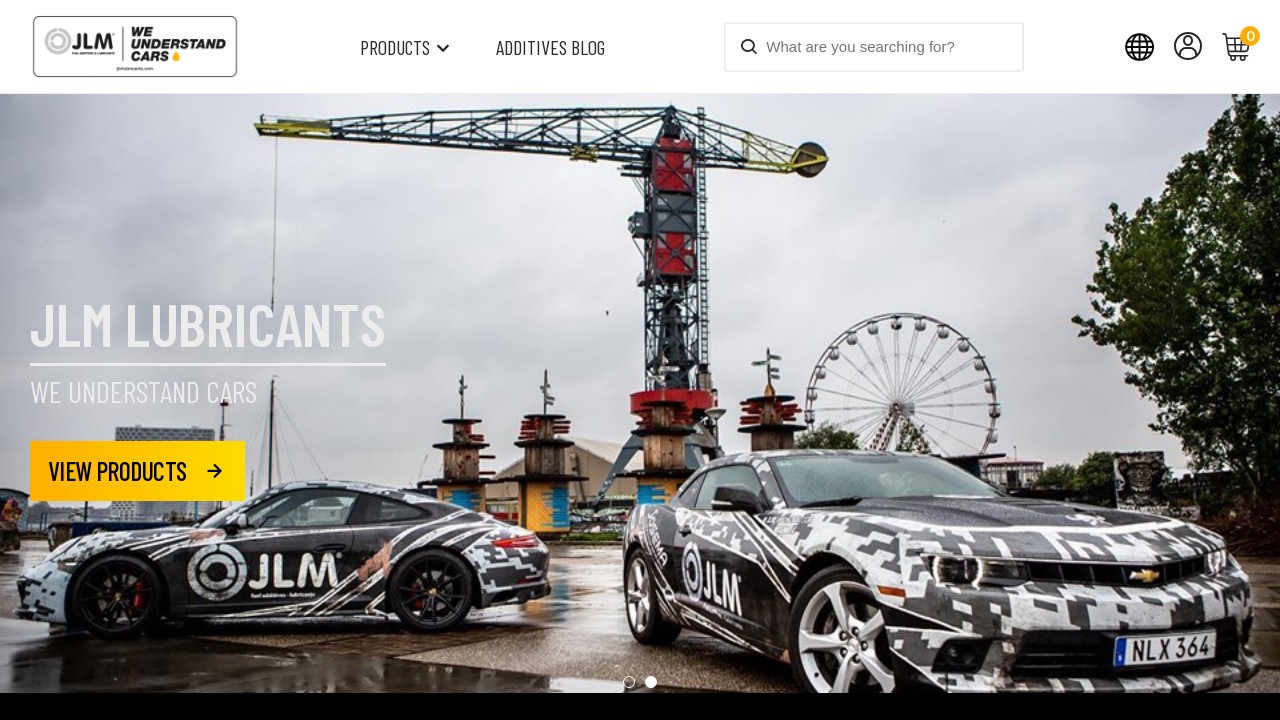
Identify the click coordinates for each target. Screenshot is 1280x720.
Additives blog (550, 47)
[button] (629, 589)
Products (395, 47)
